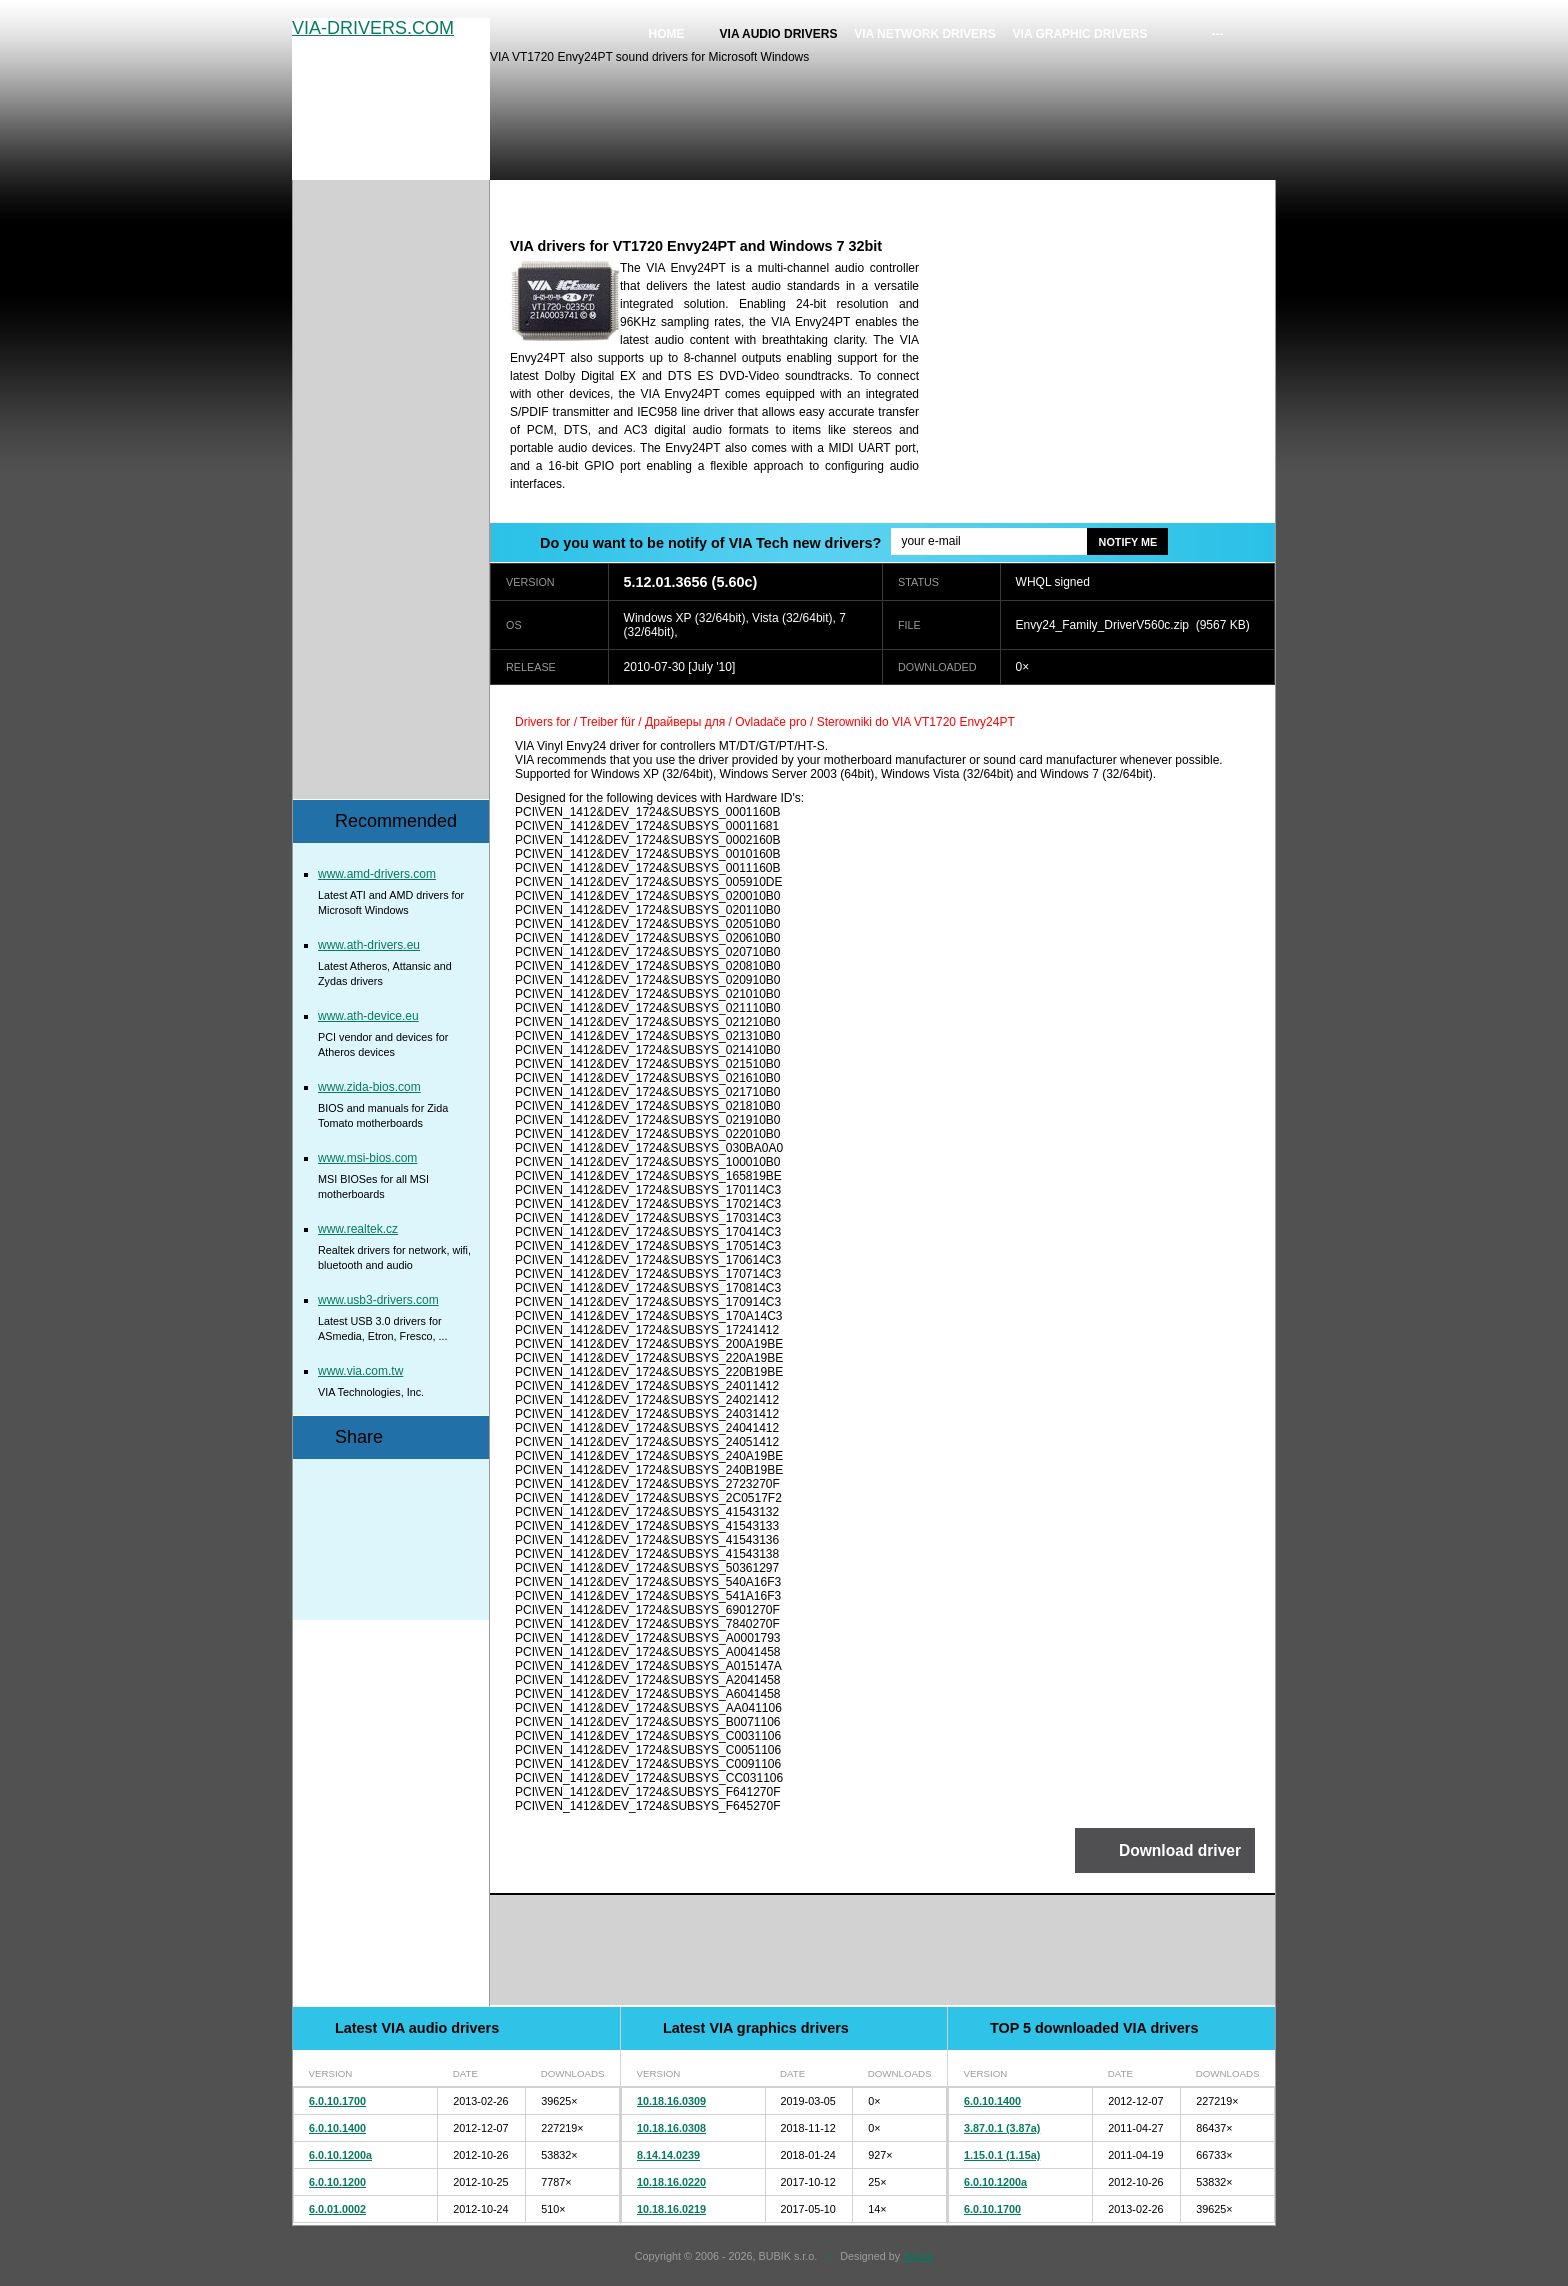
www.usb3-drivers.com (378, 1300)
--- (1218, 34)
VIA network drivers (925, 34)
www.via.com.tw (360, 1371)
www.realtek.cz (358, 1229)
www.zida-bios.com (369, 1087)
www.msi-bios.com (367, 1158)
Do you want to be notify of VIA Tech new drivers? (710, 543)
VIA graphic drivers (1080, 34)
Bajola (918, 2256)
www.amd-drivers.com (377, 874)
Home (667, 34)
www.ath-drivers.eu (369, 945)
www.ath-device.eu (368, 1016)
